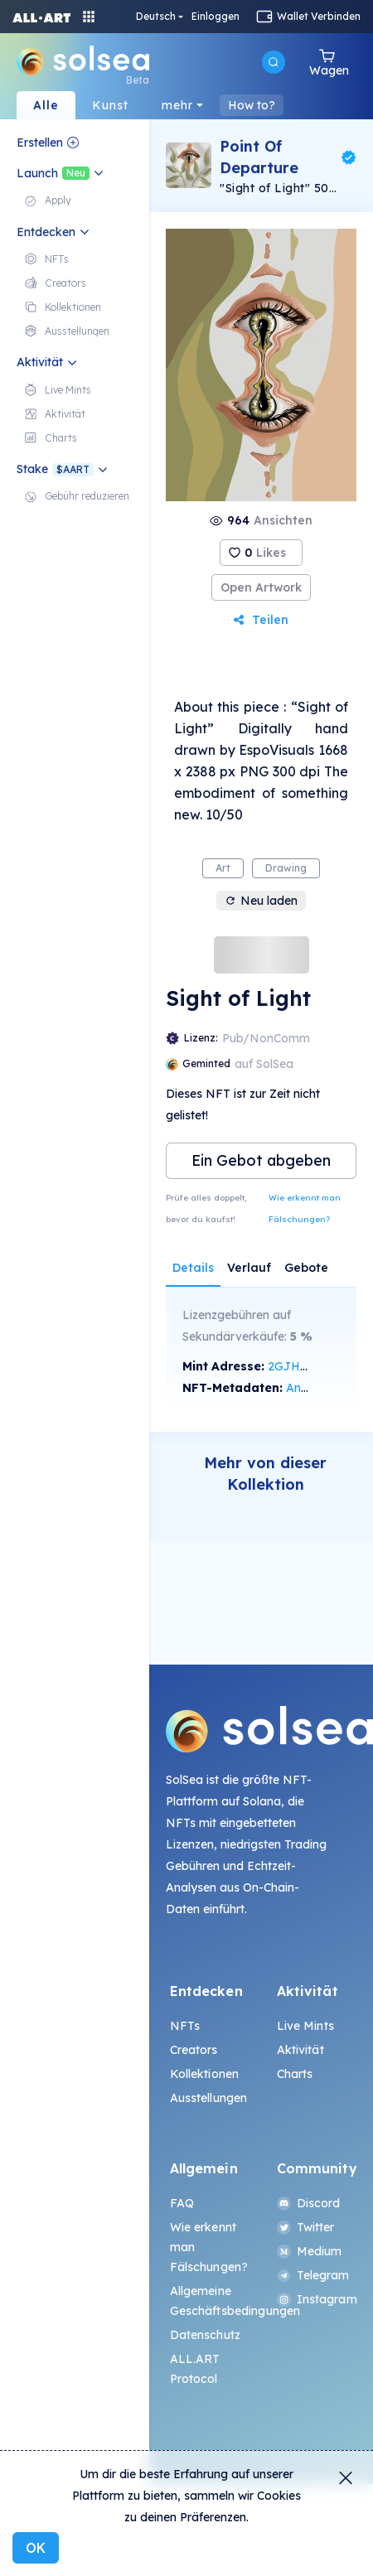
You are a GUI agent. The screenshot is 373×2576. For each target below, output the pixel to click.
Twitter (306, 2227)
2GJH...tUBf (300, 1366)
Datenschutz (205, 2334)
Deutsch (156, 17)
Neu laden (261, 900)
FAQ (182, 2203)
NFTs (185, 2025)
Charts (295, 2073)
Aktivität (300, 2049)
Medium (309, 2251)
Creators (194, 2049)
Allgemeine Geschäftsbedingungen (208, 2301)
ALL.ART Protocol (195, 2368)
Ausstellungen (208, 2097)
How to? (251, 105)
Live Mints (305, 2025)
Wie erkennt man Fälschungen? (305, 1208)
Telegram (313, 2275)
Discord (309, 2203)
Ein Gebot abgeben (261, 1160)
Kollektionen (205, 2073)
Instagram (315, 2299)
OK (36, 2548)
